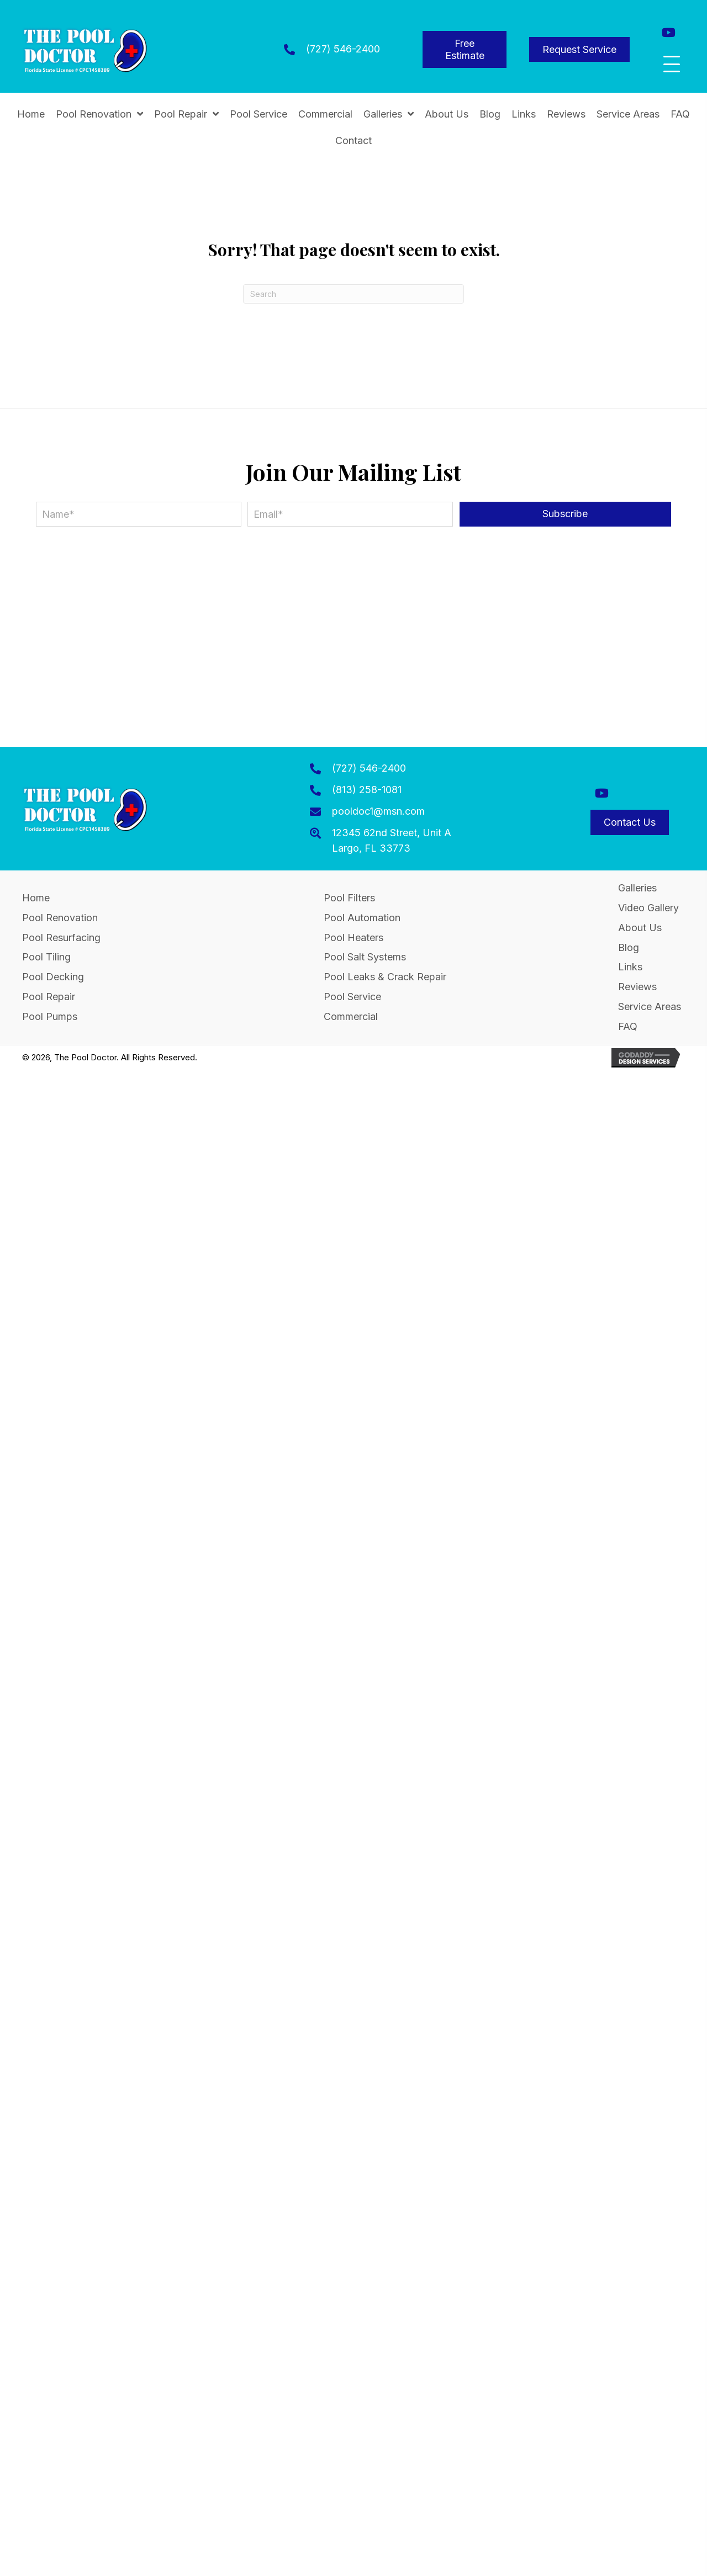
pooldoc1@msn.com (378, 811)
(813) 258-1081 (367, 789)
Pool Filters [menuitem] (349, 898)
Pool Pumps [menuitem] (49, 1016)
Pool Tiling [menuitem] (46, 957)
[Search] (353, 294)
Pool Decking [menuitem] (53, 976)
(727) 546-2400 (343, 49)
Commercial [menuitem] (351, 1016)
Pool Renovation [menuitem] (60, 917)
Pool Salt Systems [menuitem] (365, 957)
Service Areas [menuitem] (649, 1006)
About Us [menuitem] (640, 927)
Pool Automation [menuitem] (362, 917)
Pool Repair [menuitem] (48, 996)
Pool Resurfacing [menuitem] (61, 937)
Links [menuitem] (630, 967)
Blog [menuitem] (628, 947)
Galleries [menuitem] (637, 888)
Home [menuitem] (36, 898)
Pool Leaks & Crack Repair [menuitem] (385, 976)
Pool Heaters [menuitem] (353, 937)
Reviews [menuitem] (637, 986)
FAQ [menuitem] (627, 1026)
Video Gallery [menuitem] (648, 907)
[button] (668, 32)
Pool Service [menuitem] (352, 996)
